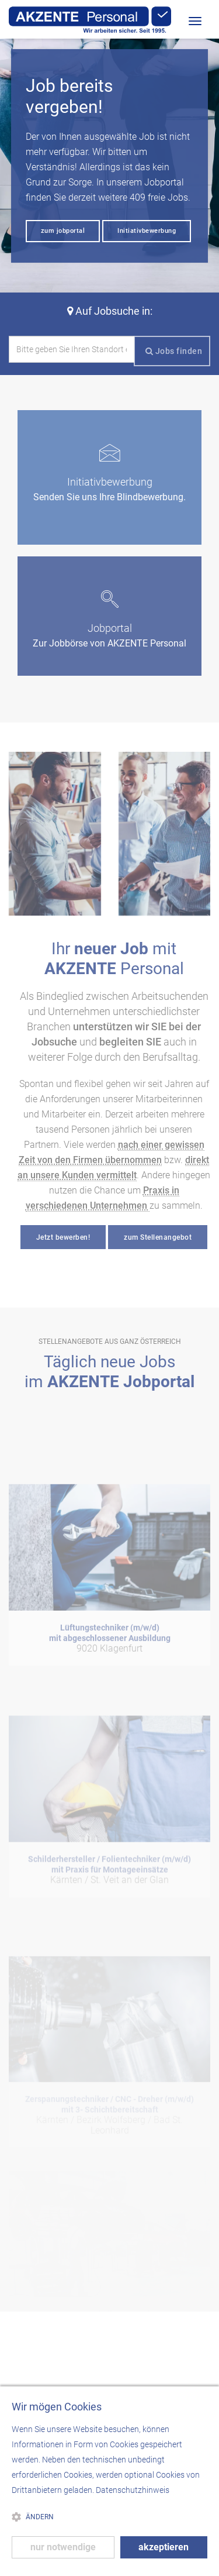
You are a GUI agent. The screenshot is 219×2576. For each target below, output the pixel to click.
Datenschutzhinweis (132, 2490)
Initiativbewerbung (146, 231)
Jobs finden (174, 351)
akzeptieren (163, 2547)
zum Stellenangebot (158, 1237)
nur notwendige (63, 2547)
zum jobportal (63, 231)
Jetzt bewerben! (63, 1237)
